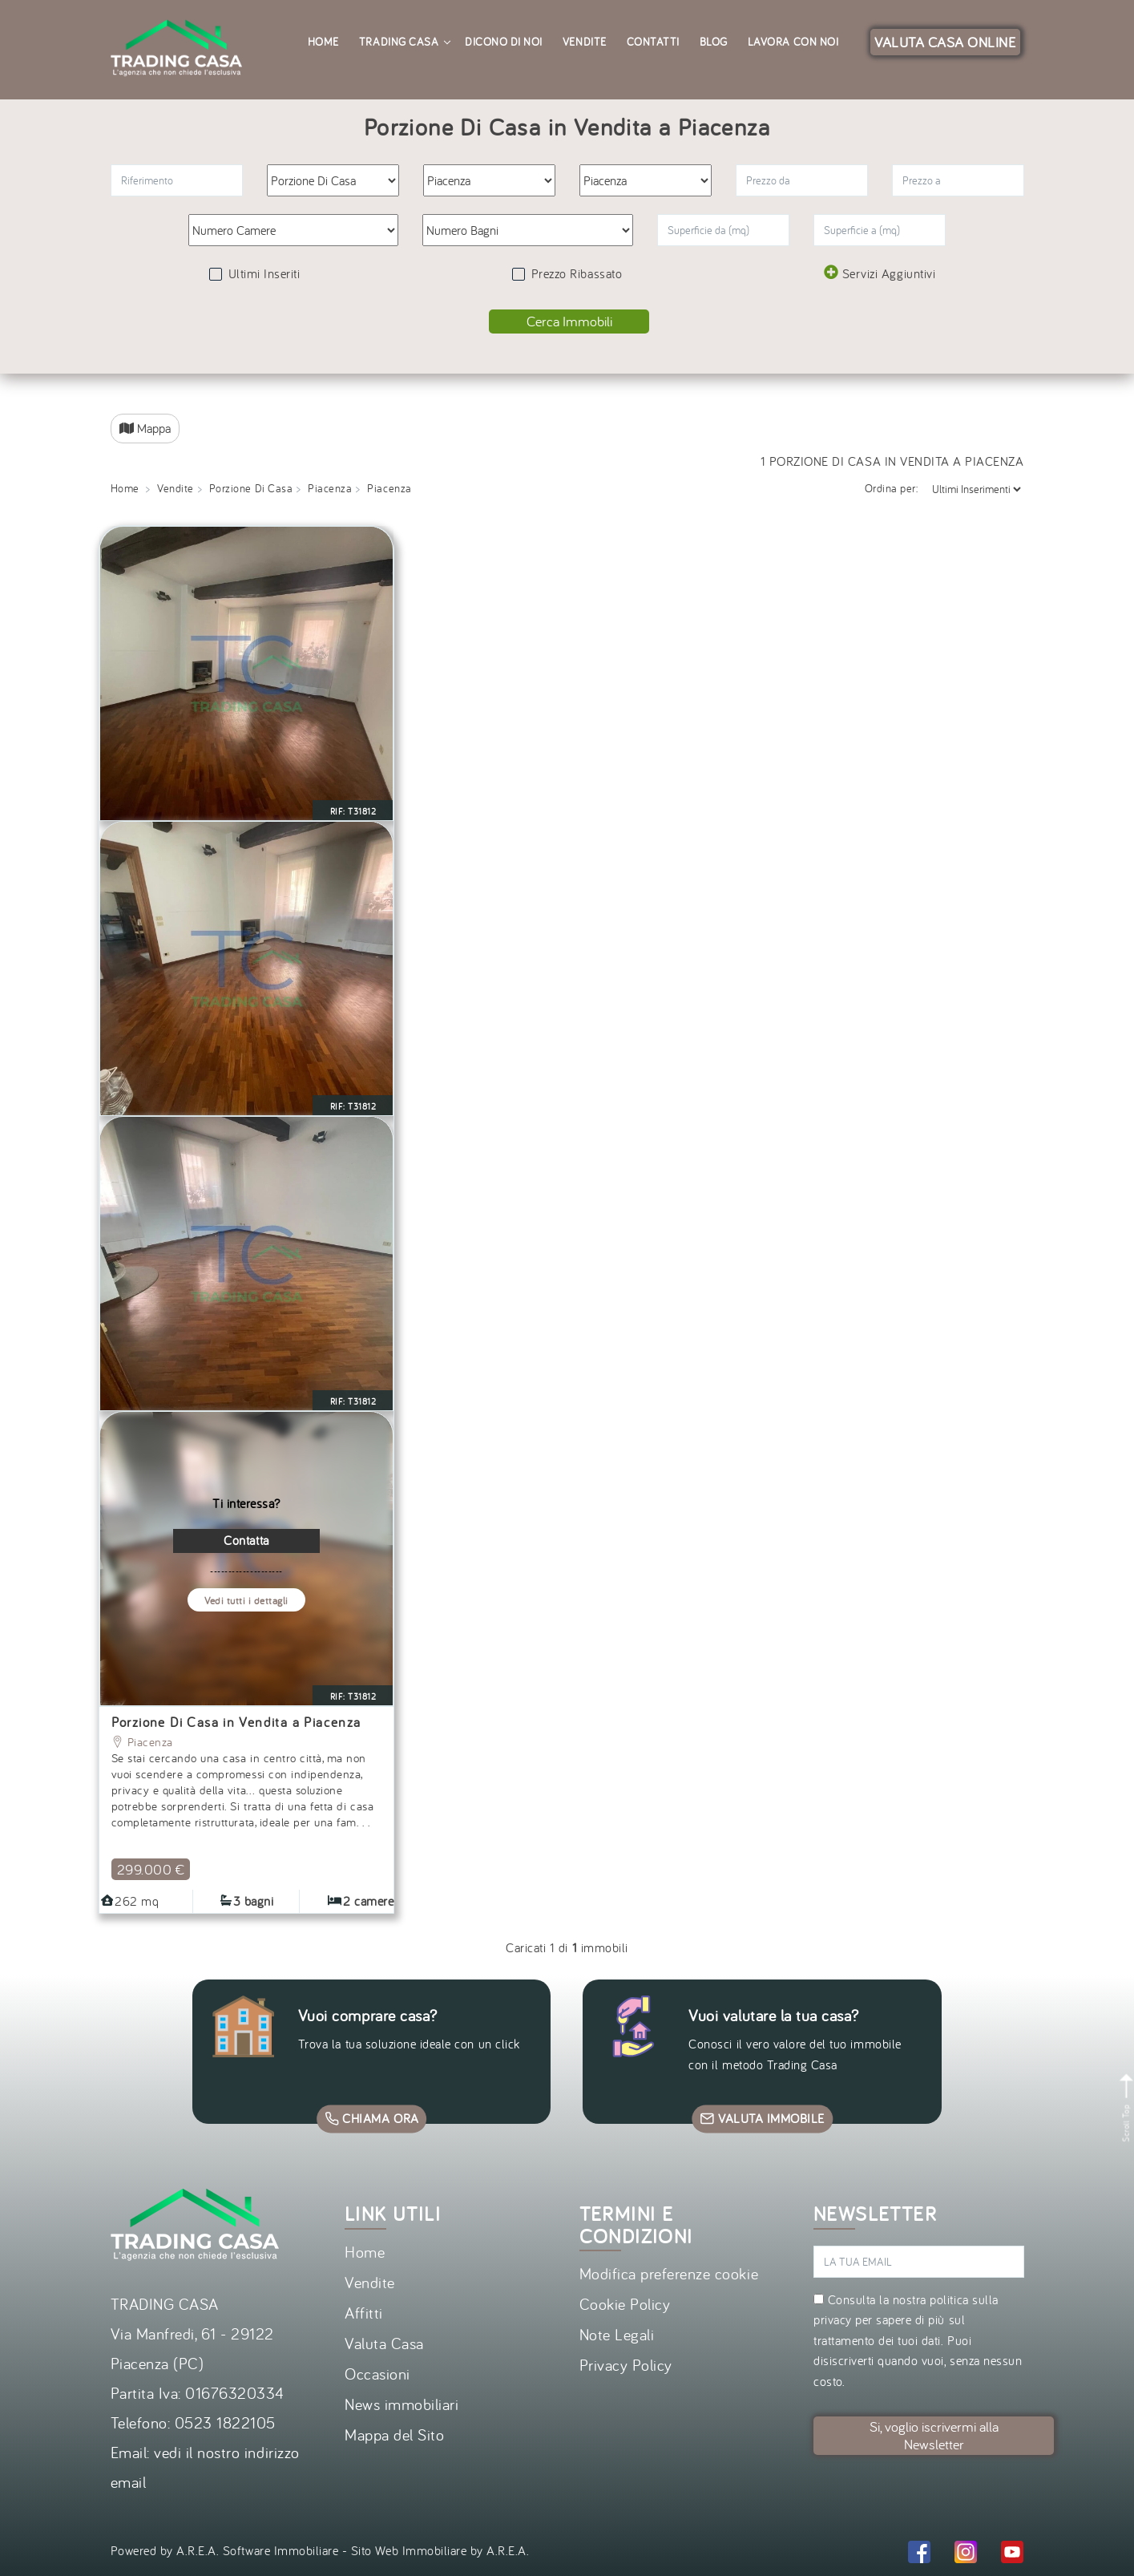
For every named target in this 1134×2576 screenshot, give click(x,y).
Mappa (145, 428)
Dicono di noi (504, 41)
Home (323, 41)
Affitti (364, 2313)
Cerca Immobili (569, 321)
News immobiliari (401, 2404)
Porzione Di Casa (251, 488)
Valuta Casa (384, 2343)
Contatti (653, 41)
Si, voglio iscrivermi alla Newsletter (934, 2435)
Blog (714, 41)
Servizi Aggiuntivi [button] (879, 273)
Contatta (246, 1540)
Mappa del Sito (394, 2434)
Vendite (585, 41)
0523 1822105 (225, 2422)
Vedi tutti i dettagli (246, 1600)
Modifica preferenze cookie (669, 2273)
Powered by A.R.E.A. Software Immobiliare (225, 2550)
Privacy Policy (625, 2365)
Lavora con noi (793, 41)
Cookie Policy (625, 2304)
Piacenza (330, 488)
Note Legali (617, 2334)
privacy (832, 2319)
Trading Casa (404, 41)
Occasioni (377, 2374)
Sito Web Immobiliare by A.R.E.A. (440, 2550)
